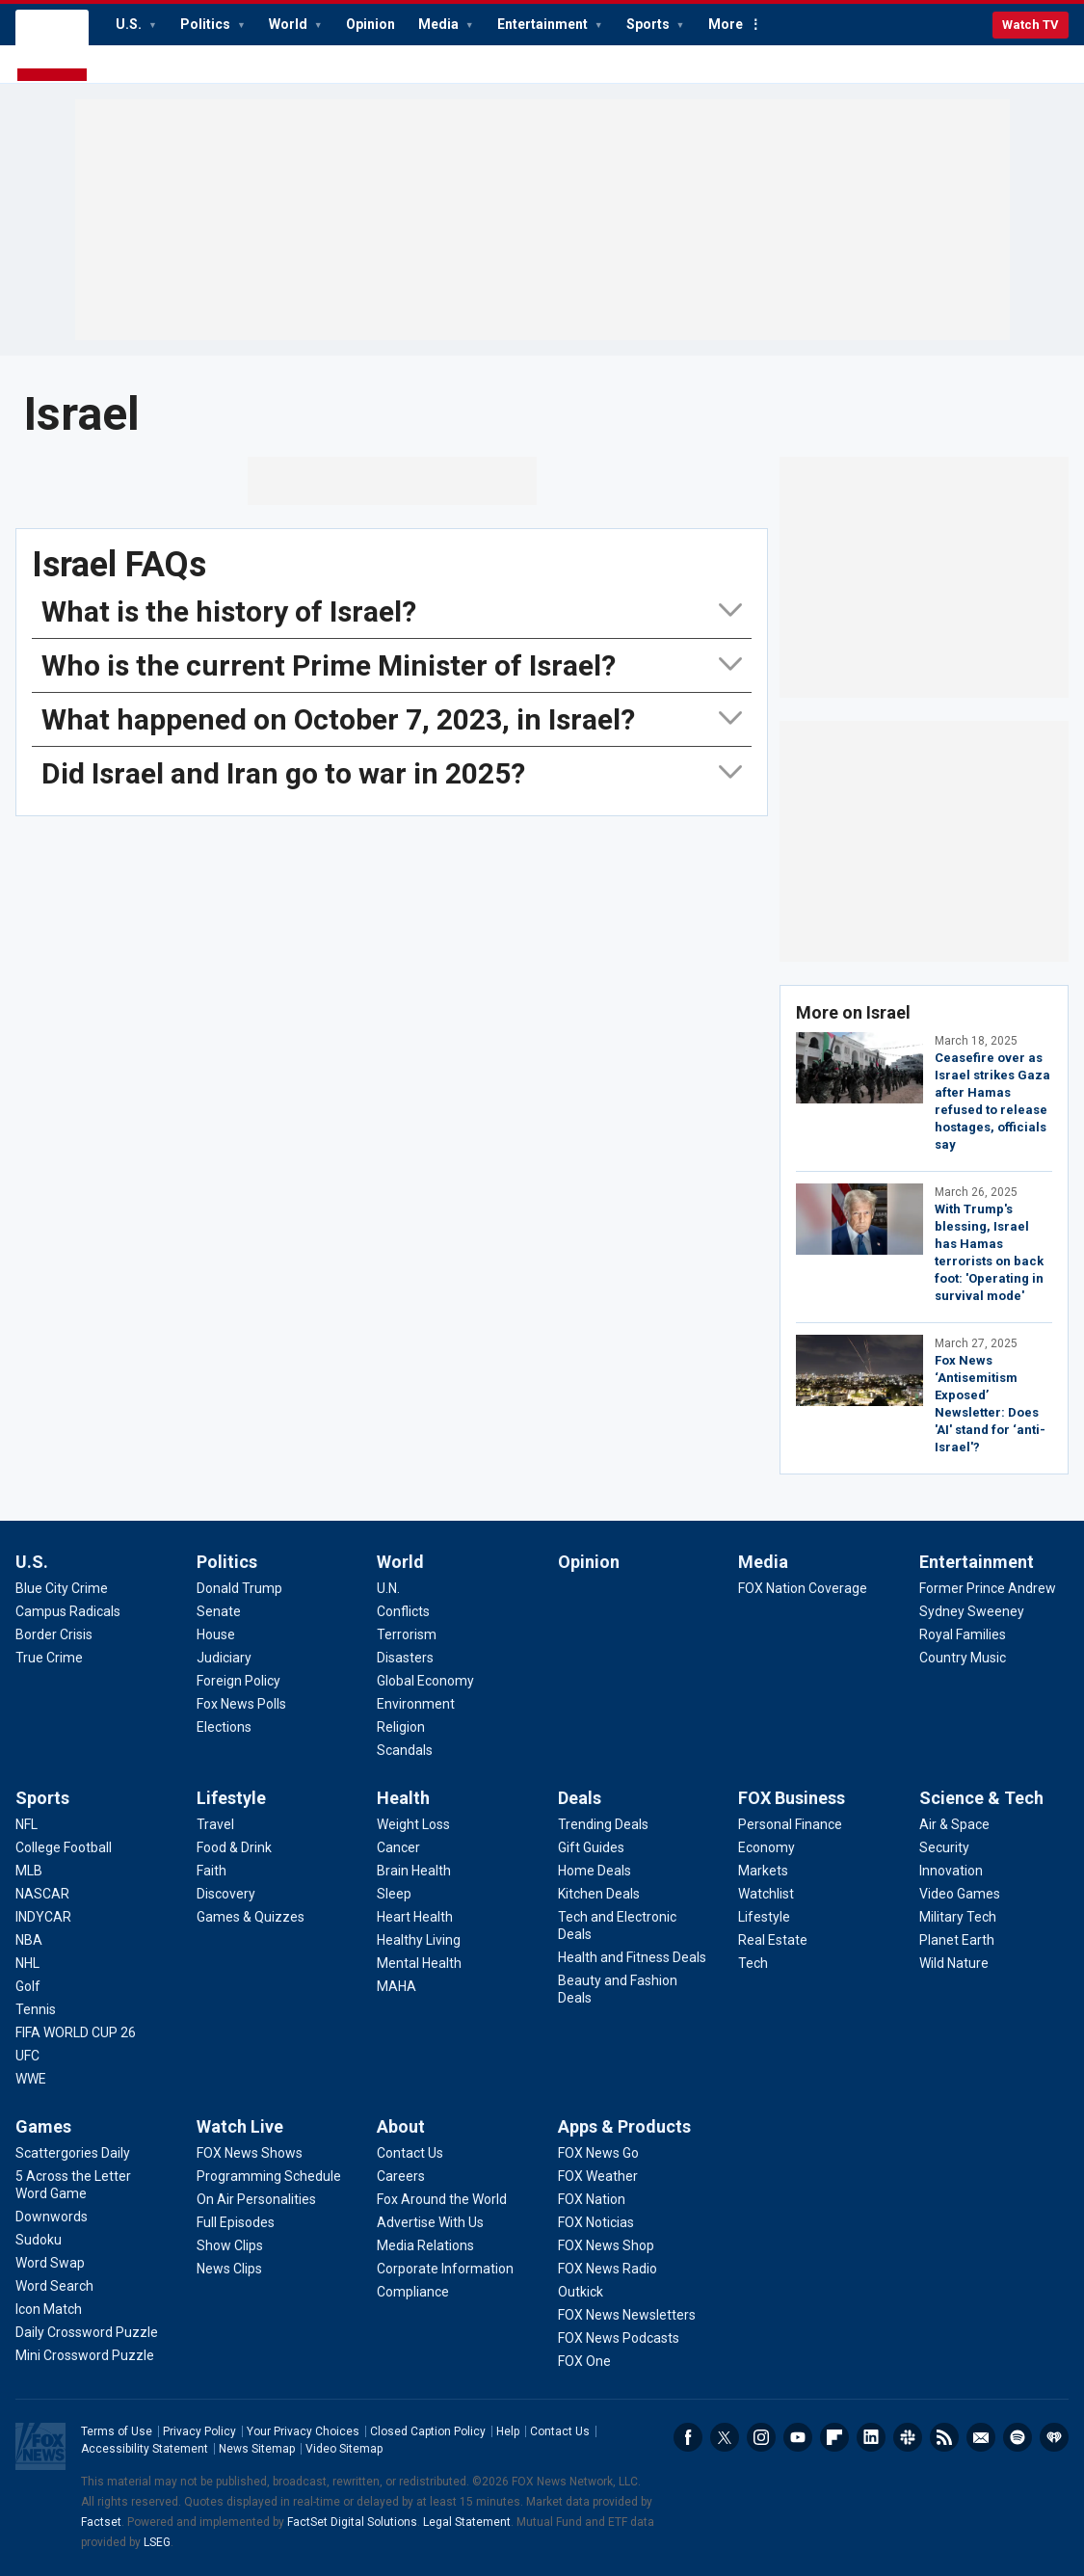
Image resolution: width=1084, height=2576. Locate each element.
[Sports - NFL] (26, 1824)
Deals (579, 1798)
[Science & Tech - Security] (944, 1847)
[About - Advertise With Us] (430, 2222)
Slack (907, 2437)
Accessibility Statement (144, 2449)
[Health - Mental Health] (419, 1963)
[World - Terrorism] (406, 1634)
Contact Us (560, 2431)
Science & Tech (981, 1798)
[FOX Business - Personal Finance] (790, 1824)
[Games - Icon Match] (48, 2309)
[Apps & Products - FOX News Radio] (607, 2268)
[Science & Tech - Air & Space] (954, 1824)
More (725, 24)
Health (403, 1798)
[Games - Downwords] (51, 2216)
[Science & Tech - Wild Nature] (954, 1963)
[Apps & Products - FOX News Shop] (606, 2245)
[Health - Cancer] (398, 1847)
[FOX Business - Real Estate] (772, 1940)
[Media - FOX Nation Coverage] (802, 1588)
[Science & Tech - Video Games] (959, 1893)
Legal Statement (467, 2522)
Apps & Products (624, 2126)
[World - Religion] (401, 1727)
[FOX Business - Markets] (763, 1870)
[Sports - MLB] (28, 1870)
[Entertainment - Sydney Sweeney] (971, 1611)
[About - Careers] (401, 2176)
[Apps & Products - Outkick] (580, 2291)
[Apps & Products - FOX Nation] (591, 2199)
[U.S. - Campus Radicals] (67, 1611)
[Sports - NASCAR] (42, 1893)
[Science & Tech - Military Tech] (957, 1917)
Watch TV (1030, 24)
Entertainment (544, 24)
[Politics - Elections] (224, 1727)
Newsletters (980, 2437)
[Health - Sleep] (394, 1893)
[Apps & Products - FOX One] (584, 2361)
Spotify (1017, 2437)
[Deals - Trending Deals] (603, 1824)
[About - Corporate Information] (445, 2268)
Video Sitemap (344, 2449)
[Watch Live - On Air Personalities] (256, 2199)
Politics (206, 24)
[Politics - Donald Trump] (239, 1588)
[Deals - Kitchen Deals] (599, 1893)
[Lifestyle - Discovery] (226, 1893)
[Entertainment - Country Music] (962, 1657)
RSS (944, 2437)
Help (507, 2431)
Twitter (724, 2437)
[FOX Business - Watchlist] (766, 1893)
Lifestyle (231, 1798)
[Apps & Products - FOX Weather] (598, 2176)
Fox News (52, 46)
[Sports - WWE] (30, 2078)
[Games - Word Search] (54, 2286)
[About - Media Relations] (425, 2245)
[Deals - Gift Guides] (591, 1847)
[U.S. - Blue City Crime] (61, 1588)
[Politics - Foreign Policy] (238, 1680)
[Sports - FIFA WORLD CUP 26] (75, 2032)
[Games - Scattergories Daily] (72, 2153)
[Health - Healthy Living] (419, 1940)
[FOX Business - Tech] (753, 1963)
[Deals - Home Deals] (594, 1870)
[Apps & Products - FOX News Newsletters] (627, 2315)
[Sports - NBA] (28, 1940)
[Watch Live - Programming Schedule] (269, 2176)
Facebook (688, 2437)
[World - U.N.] (388, 1588)
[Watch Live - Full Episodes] (236, 2222)
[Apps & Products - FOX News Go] (598, 2153)
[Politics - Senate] (219, 1611)
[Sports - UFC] (27, 2055)
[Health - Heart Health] (415, 1917)
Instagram (761, 2437)
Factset (101, 2522)
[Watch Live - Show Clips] (230, 2245)
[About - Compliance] (413, 2291)
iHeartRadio (1054, 2437)
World (289, 24)
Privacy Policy (199, 2431)
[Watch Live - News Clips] (229, 2268)
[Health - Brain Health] (414, 1870)
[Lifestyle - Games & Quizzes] (250, 1917)
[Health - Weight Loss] (413, 1824)
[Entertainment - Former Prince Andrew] (987, 1588)
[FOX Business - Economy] (766, 1847)
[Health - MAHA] (396, 1986)
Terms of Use (116, 2431)
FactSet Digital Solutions (352, 2522)
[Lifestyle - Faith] (211, 1870)
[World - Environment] (416, 1704)
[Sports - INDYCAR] (43, 1917)
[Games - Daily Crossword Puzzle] (86, 2332)
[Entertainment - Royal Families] (962, 1634)
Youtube (797, 2437)
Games (43, 2126)
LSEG (157, 2542)
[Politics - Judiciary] (224, 1657)
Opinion (370, 24)
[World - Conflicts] (403, 1611)
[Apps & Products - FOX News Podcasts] (618, 2338)
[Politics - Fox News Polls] (241, 1704)
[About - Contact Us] (410, 2153)
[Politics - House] (216, 1634)
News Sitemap (257, 2449)
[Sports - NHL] (27, 1963)
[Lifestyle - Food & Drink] (234, 1847)
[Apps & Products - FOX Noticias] (596, 2222)
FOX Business (791, 1798)
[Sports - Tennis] (35, 2009)
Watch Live (240, 2126)
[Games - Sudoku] (38, 2239)
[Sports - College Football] (63, 1847)
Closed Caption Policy (428, 2431)
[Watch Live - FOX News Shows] (250, 2153)
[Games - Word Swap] (50, 2263)
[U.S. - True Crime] (49, 1657)
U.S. (130, 24)
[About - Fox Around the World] (442, 2199)
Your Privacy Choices (303, 2431)
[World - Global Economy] (425, 1680)
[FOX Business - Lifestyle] (764, 1917)
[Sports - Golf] (27, 1986)
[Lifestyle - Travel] (215, 1824)
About (401, 2126)
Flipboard (834, 2437)
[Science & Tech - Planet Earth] (956, 1940)
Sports (649, 24)
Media (440, 24)
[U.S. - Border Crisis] (54, 1634)
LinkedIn (871, 2437)
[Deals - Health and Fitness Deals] (632, 1957)
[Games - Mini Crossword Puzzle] (84, 2355)
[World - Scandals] (405, 1750)
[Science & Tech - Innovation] (951, 1870)
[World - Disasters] (405, 1657)
